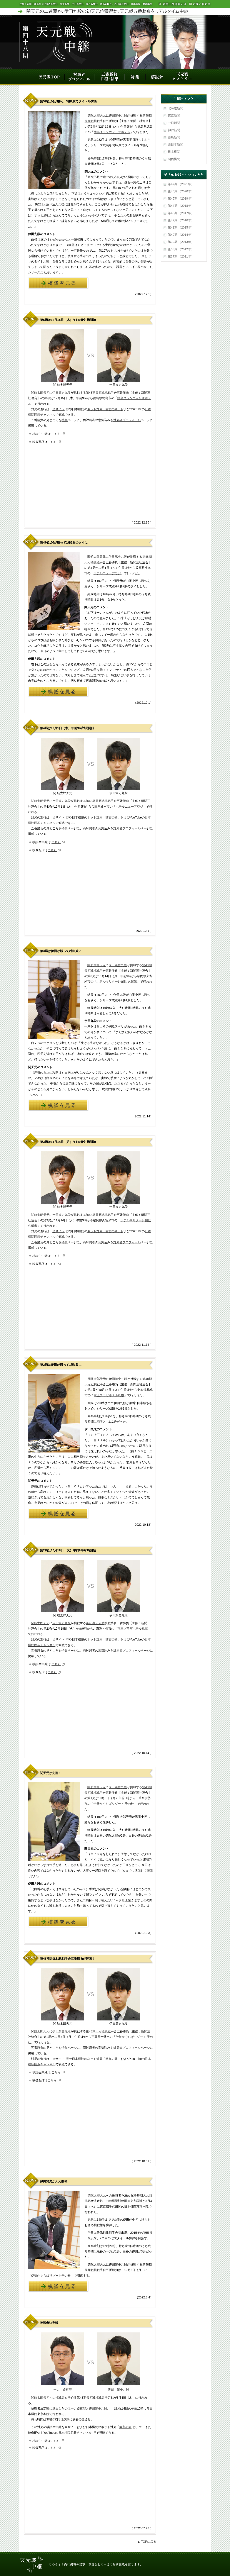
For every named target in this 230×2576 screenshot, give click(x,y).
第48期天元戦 (95, 392)
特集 (65, 420)
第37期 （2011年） (181, 256)
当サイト (58, 409)
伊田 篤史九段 (118, 2389)
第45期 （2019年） (181, 198)
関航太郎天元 (97, 115)
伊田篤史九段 (118, 115)
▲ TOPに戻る (146, 2541)
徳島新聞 (174, 137)
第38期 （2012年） (181, 249)
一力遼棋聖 (110, 2201)
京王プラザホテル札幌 (109, 1395)
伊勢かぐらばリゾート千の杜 (51, 2275)
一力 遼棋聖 (62, 2389)
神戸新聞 (174, 130)
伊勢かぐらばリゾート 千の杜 (113, 1803)
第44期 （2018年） (181, 205)
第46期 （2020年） (181, 191)
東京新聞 (174, 115)
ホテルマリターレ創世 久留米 (117, 981)
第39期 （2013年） (181, 242)
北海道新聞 (175, 108)
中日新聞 (174, 123)
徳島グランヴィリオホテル (112, 132)
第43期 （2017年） (181, 213)
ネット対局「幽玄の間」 (104, 409)
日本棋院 (174, 151)
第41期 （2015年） (181, 227)
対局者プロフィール (127, 420)
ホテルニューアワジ (107, 573)
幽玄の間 (125, 2427)
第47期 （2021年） (181, 184)
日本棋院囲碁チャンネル (75, 2432)
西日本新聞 (175, 144)
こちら (56, 434)
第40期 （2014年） (181, 234)
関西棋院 (174, 159)
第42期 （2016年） (181, 220)
